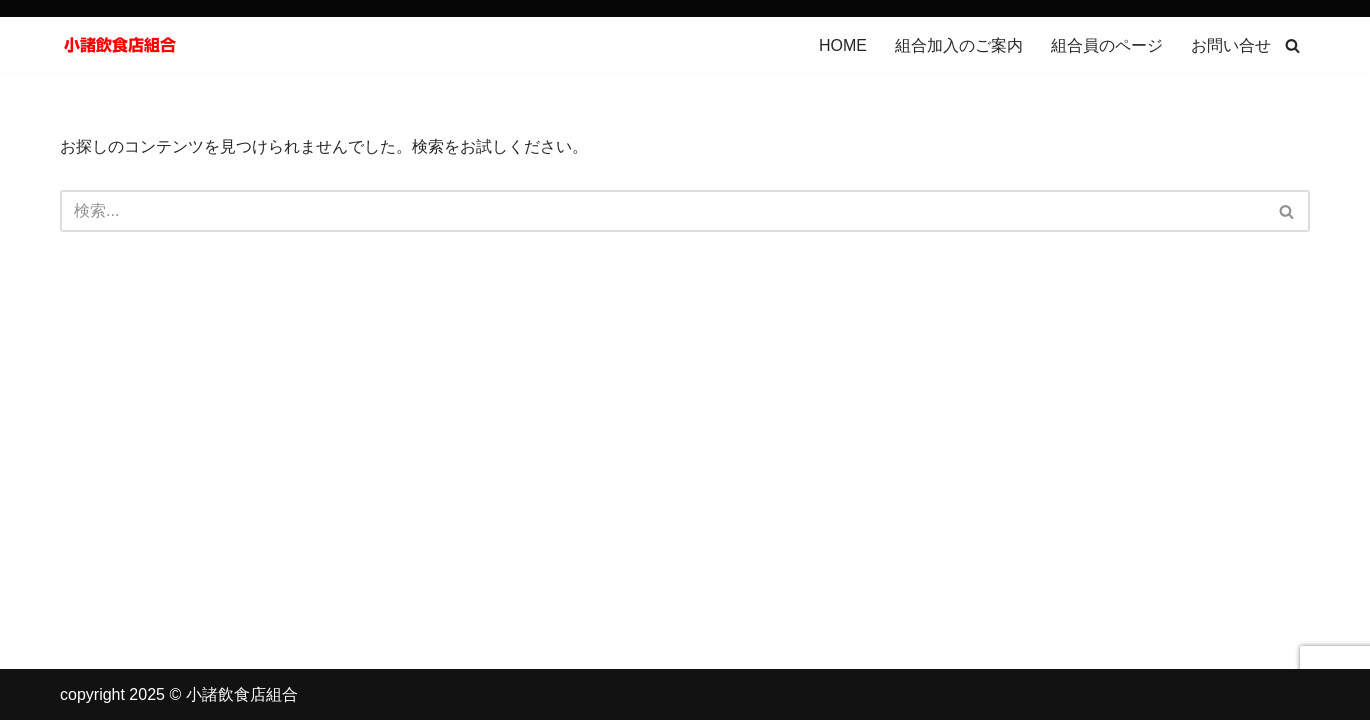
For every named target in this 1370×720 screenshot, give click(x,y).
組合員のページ (1107, 45)
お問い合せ (1231, 45)
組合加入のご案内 (959, 45)
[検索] (1292, 45)
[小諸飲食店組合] (120, 45)
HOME (843, 45)
